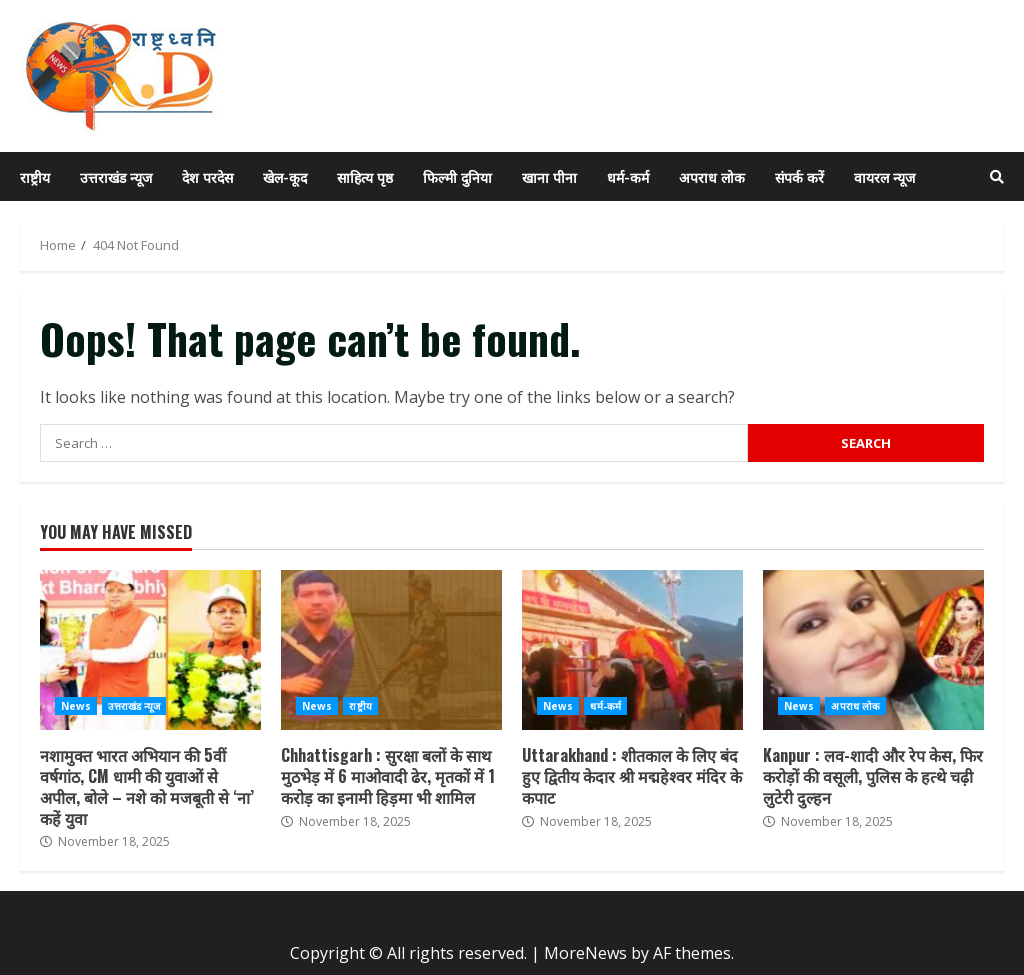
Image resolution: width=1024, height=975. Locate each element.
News (76, 706)
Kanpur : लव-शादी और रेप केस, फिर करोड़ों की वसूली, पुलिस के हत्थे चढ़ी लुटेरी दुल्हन (873, 650)
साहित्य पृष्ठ (365, 176)
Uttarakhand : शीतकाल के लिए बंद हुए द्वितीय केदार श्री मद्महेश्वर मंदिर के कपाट (632, 650)
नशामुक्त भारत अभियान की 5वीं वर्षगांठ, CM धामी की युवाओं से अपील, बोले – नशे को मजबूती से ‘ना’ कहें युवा (150, 650)
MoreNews (585, 953)
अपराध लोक (712, 176)
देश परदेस (207, 176)
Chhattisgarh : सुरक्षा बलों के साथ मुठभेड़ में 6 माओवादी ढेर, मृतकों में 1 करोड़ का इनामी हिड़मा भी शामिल (391, 650)
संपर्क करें (799, 176)
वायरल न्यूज (884, 176)
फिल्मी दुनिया (457, 176)
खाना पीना (549, 176)
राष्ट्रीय (35, 176)
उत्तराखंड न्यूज (116, 176)
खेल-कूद (285, 176)
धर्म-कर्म (628, 176)
